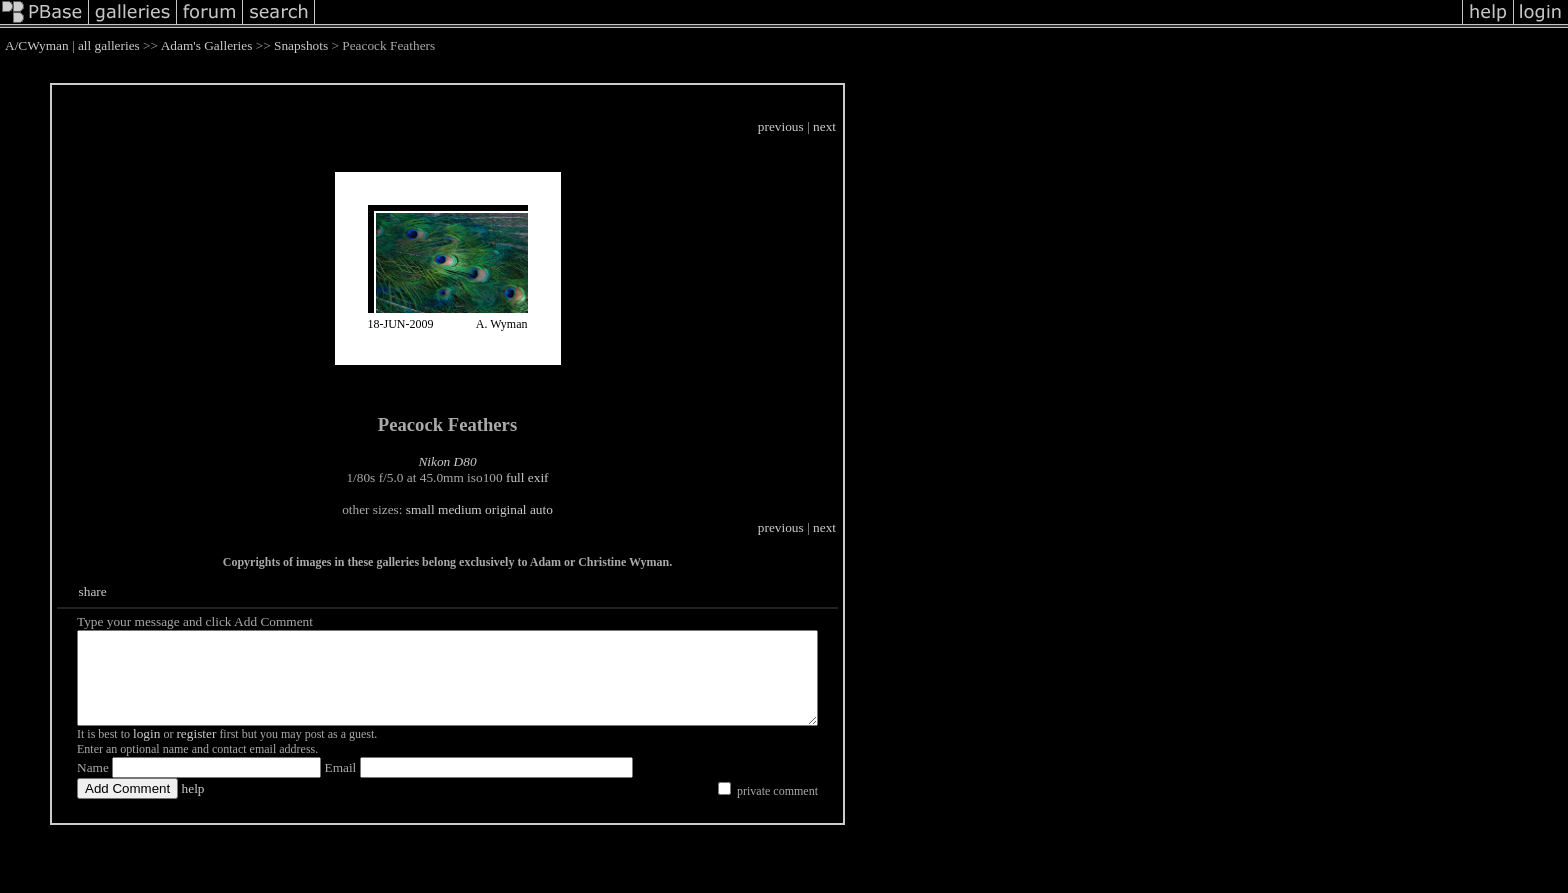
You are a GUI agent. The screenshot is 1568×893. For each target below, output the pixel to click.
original (550, 509)
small (465, 509)
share (95, 591)
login (146, 751)
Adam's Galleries (207, 45)
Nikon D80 (492, 461)
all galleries (109, 45)
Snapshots (301, 45)
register (196, 751)
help (193, 806)
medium (505, 509)
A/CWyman (37, 45)
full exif (572, 477)
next (914, 126)
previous (871, 126)
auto (586, 509)
